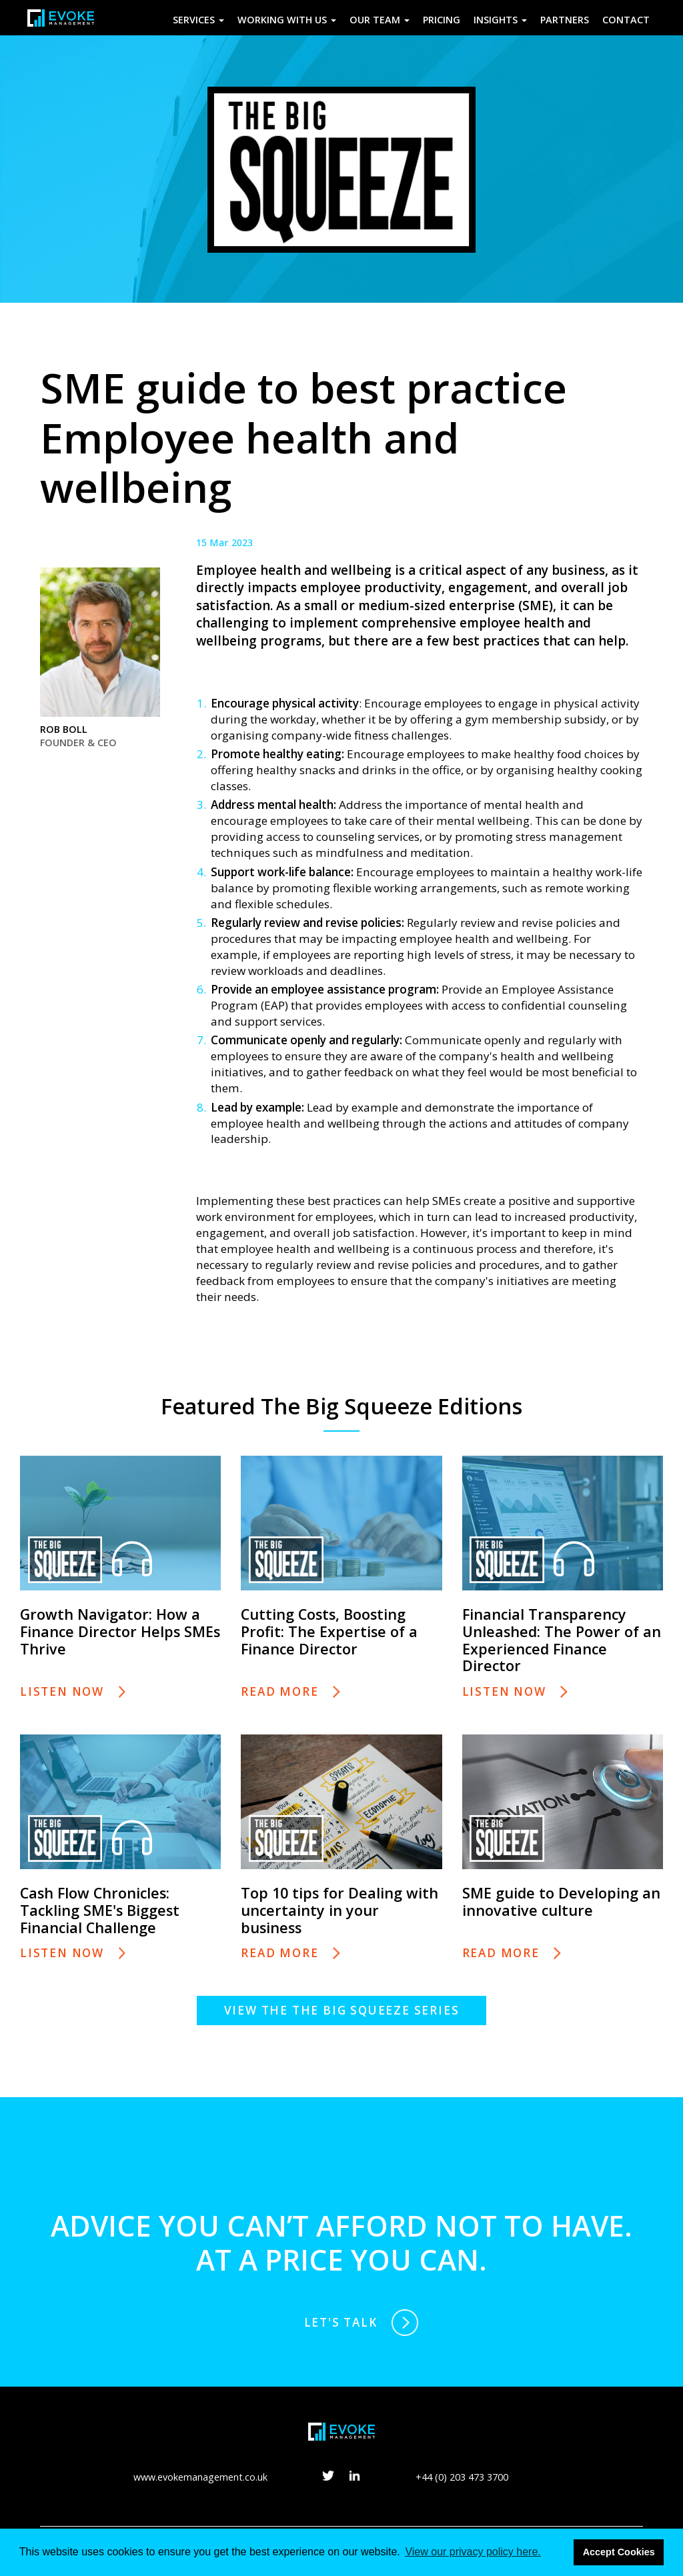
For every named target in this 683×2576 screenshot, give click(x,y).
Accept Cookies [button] (619, 2552)
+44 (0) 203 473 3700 (462, 2481)
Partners (564, 19)
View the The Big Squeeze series (342, 2010)
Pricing (441, 19)
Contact (626, 19)
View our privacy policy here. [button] (472, 2551)
